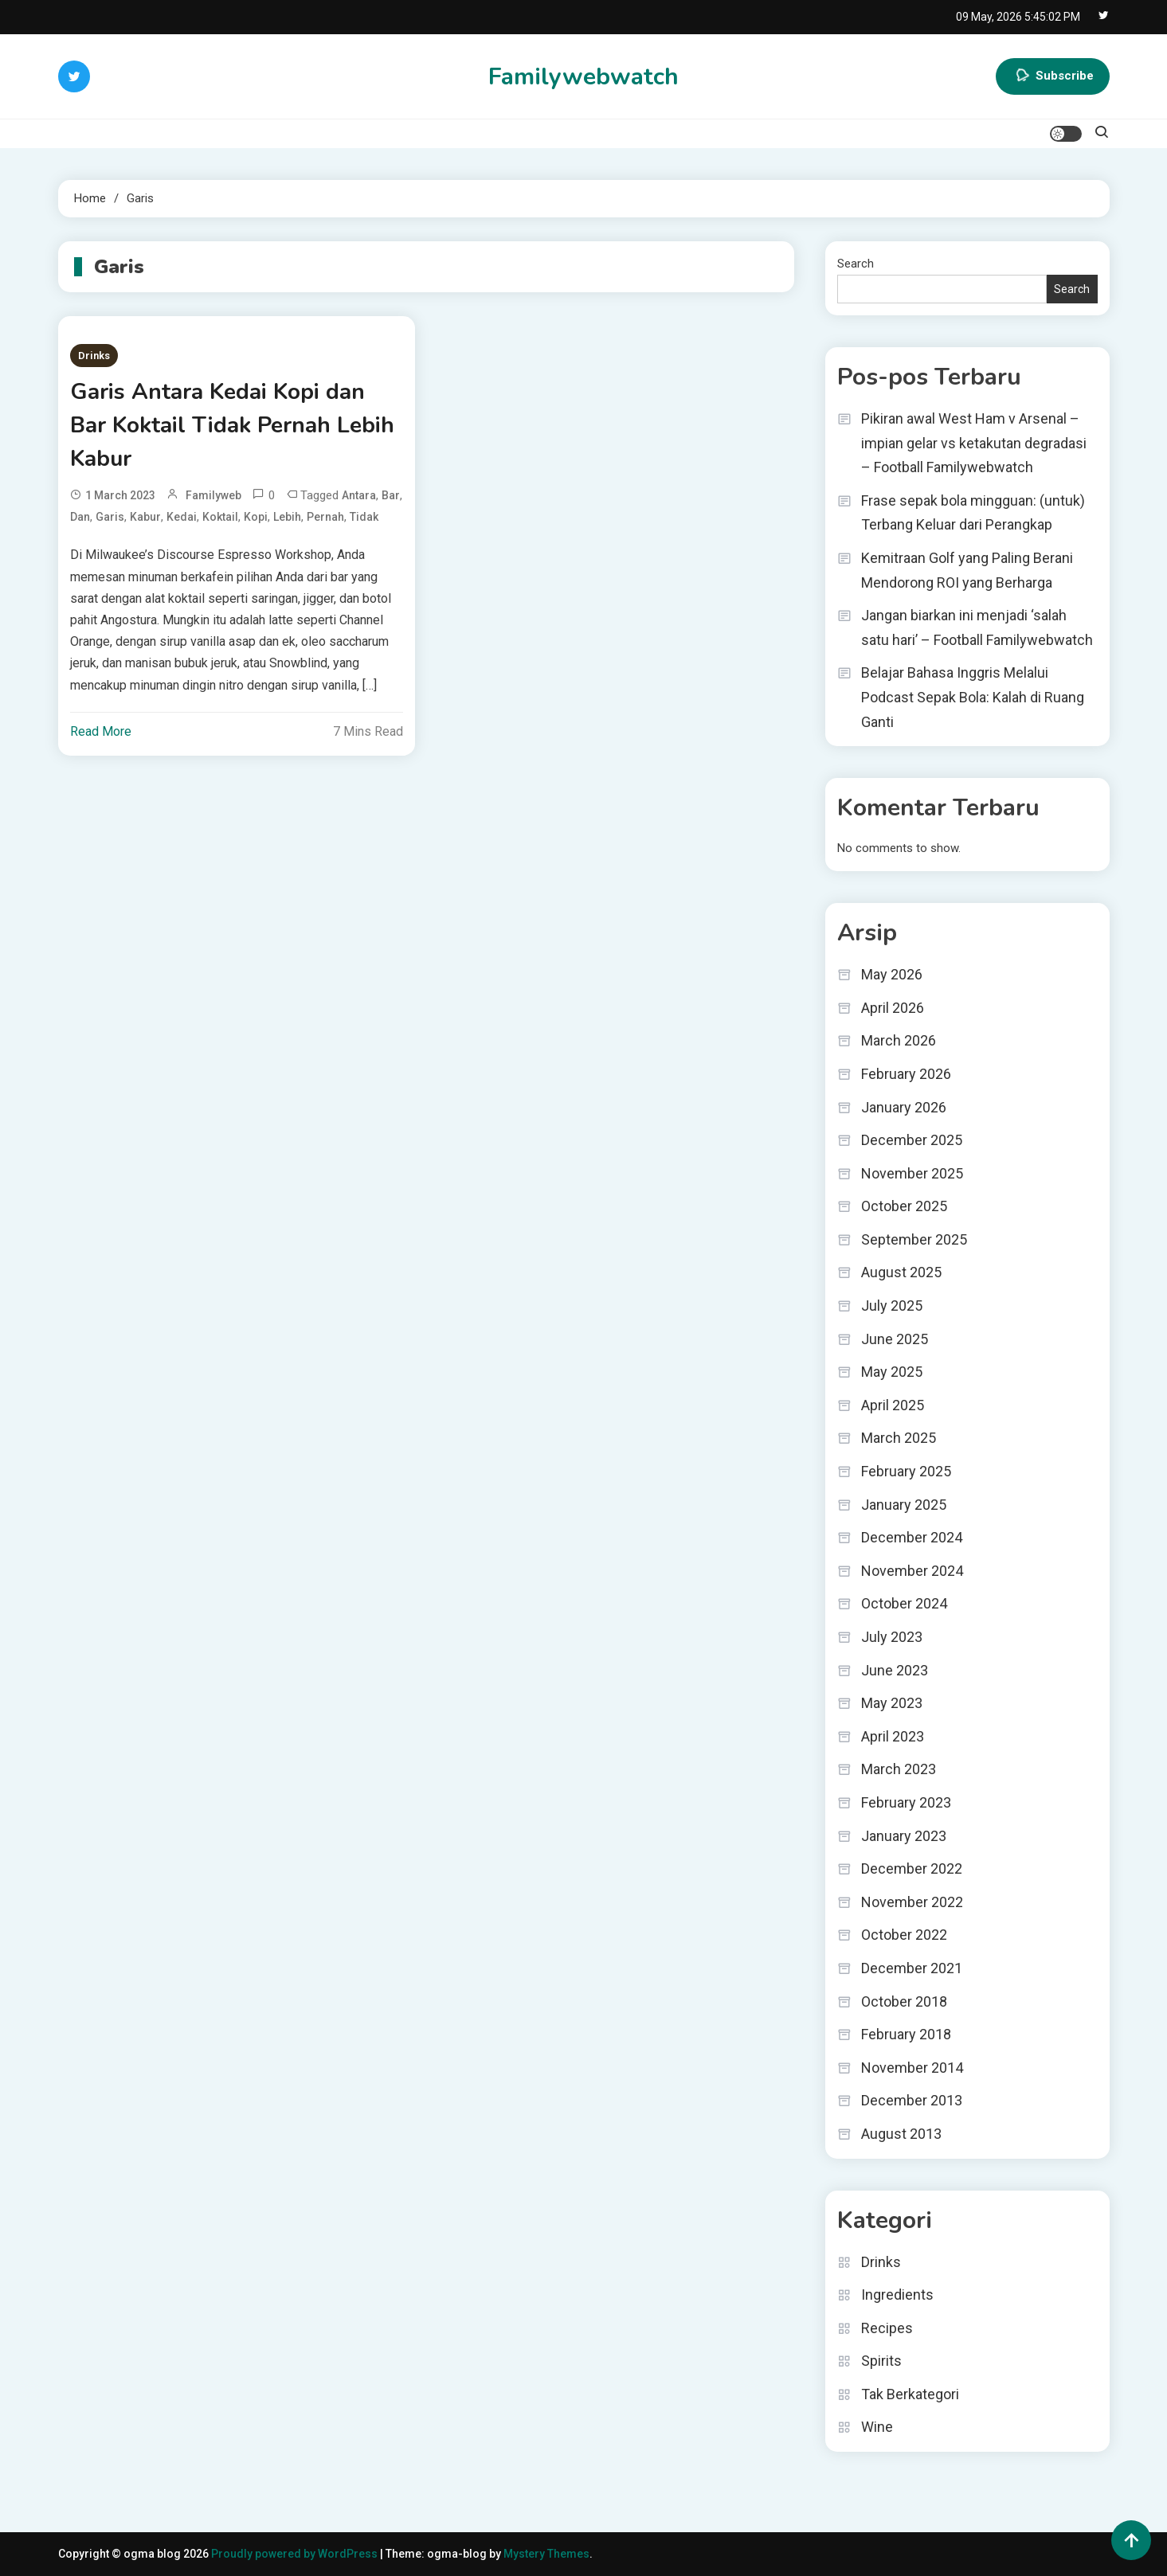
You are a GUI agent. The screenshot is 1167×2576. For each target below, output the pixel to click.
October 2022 (904, 1934)
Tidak (364, 516)
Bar (391, 495)
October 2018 (904, 2001)
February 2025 (906, 1471)
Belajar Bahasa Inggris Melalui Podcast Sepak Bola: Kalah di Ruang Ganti (972, 696)
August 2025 (901, 1272)
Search (855, 263)
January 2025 (903, 1504)
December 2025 (911, 1140)
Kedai (181, 516)
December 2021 (911, 1968)
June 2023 (894, 1670)
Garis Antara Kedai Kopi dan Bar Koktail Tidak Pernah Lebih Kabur (232, 425)
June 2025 (894, 1339)
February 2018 (906, 2034)
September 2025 (914, 1239)
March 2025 (898, 1437)
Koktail (220, 516)
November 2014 (912, 2067)
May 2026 (891, 974)
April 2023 (892, 1736)
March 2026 (898, 1040)
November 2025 (912, 1173)
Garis (110, 516)
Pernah (325, 516)
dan (80, 516)
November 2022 (912, 1902)
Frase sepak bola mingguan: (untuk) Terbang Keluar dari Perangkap (973, 513)
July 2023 (891, 1636)
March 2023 (898, 1769)
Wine (877, 2426)
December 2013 (911, 2100)
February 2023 (906, 1802)
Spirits (881, 2360)
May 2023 (891, 1703)
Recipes (887, 2328)
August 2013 (901, 2133)
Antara (359, 495)
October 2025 (904, 1206)
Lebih (287, 516)
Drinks (94, 356)
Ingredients (897, 2294)
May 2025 (891, 1371)
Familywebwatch (583, 77)
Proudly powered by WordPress (295, 2553)
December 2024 (911, 1537)
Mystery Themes (546, 2553)
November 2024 (912, 1570)
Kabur (145, 516)
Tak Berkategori (910, 2394)
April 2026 (892, 1007)
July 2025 (891, 1305)
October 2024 (904, 1603)
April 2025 (892, 1405)
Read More (100, 731)
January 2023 (903, 1835)
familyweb (213, 495)
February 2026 (906, 1073)
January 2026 (903, 1107)
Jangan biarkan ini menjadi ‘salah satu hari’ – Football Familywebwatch (977, 627)
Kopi (256, 516)
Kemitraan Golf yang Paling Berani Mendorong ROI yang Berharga (967, 570)
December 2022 (911, 1868)
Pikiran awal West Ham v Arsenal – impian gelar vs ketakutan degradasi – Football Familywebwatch (974, 442)
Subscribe (1053, 76)
